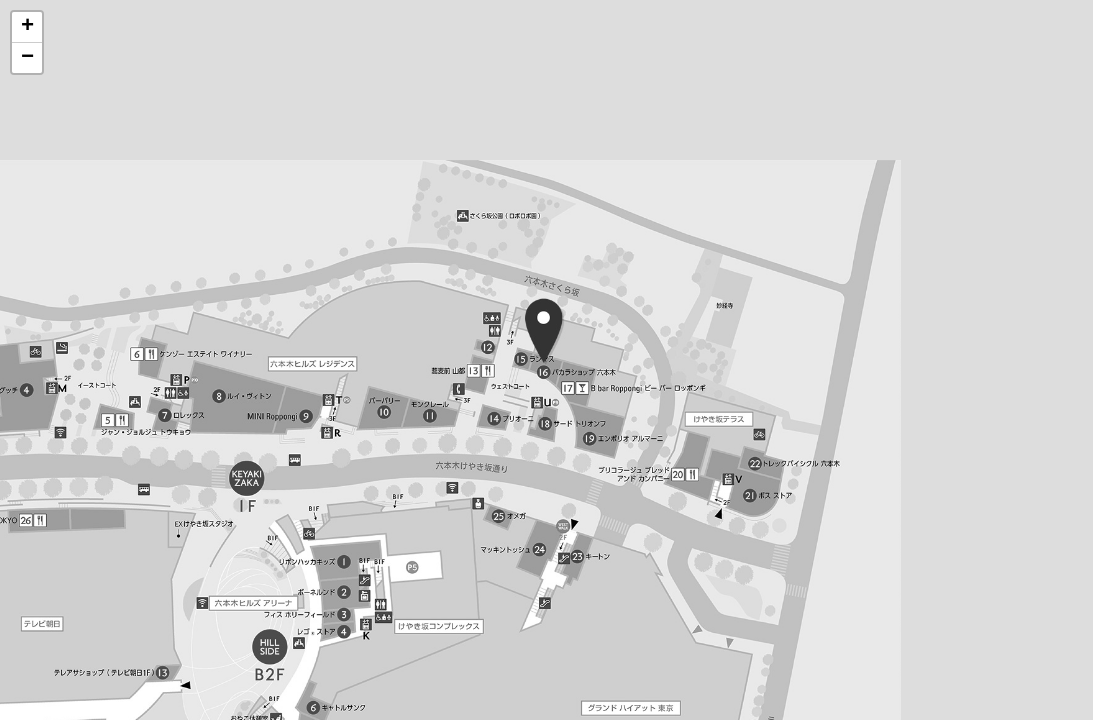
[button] (27, 27)
